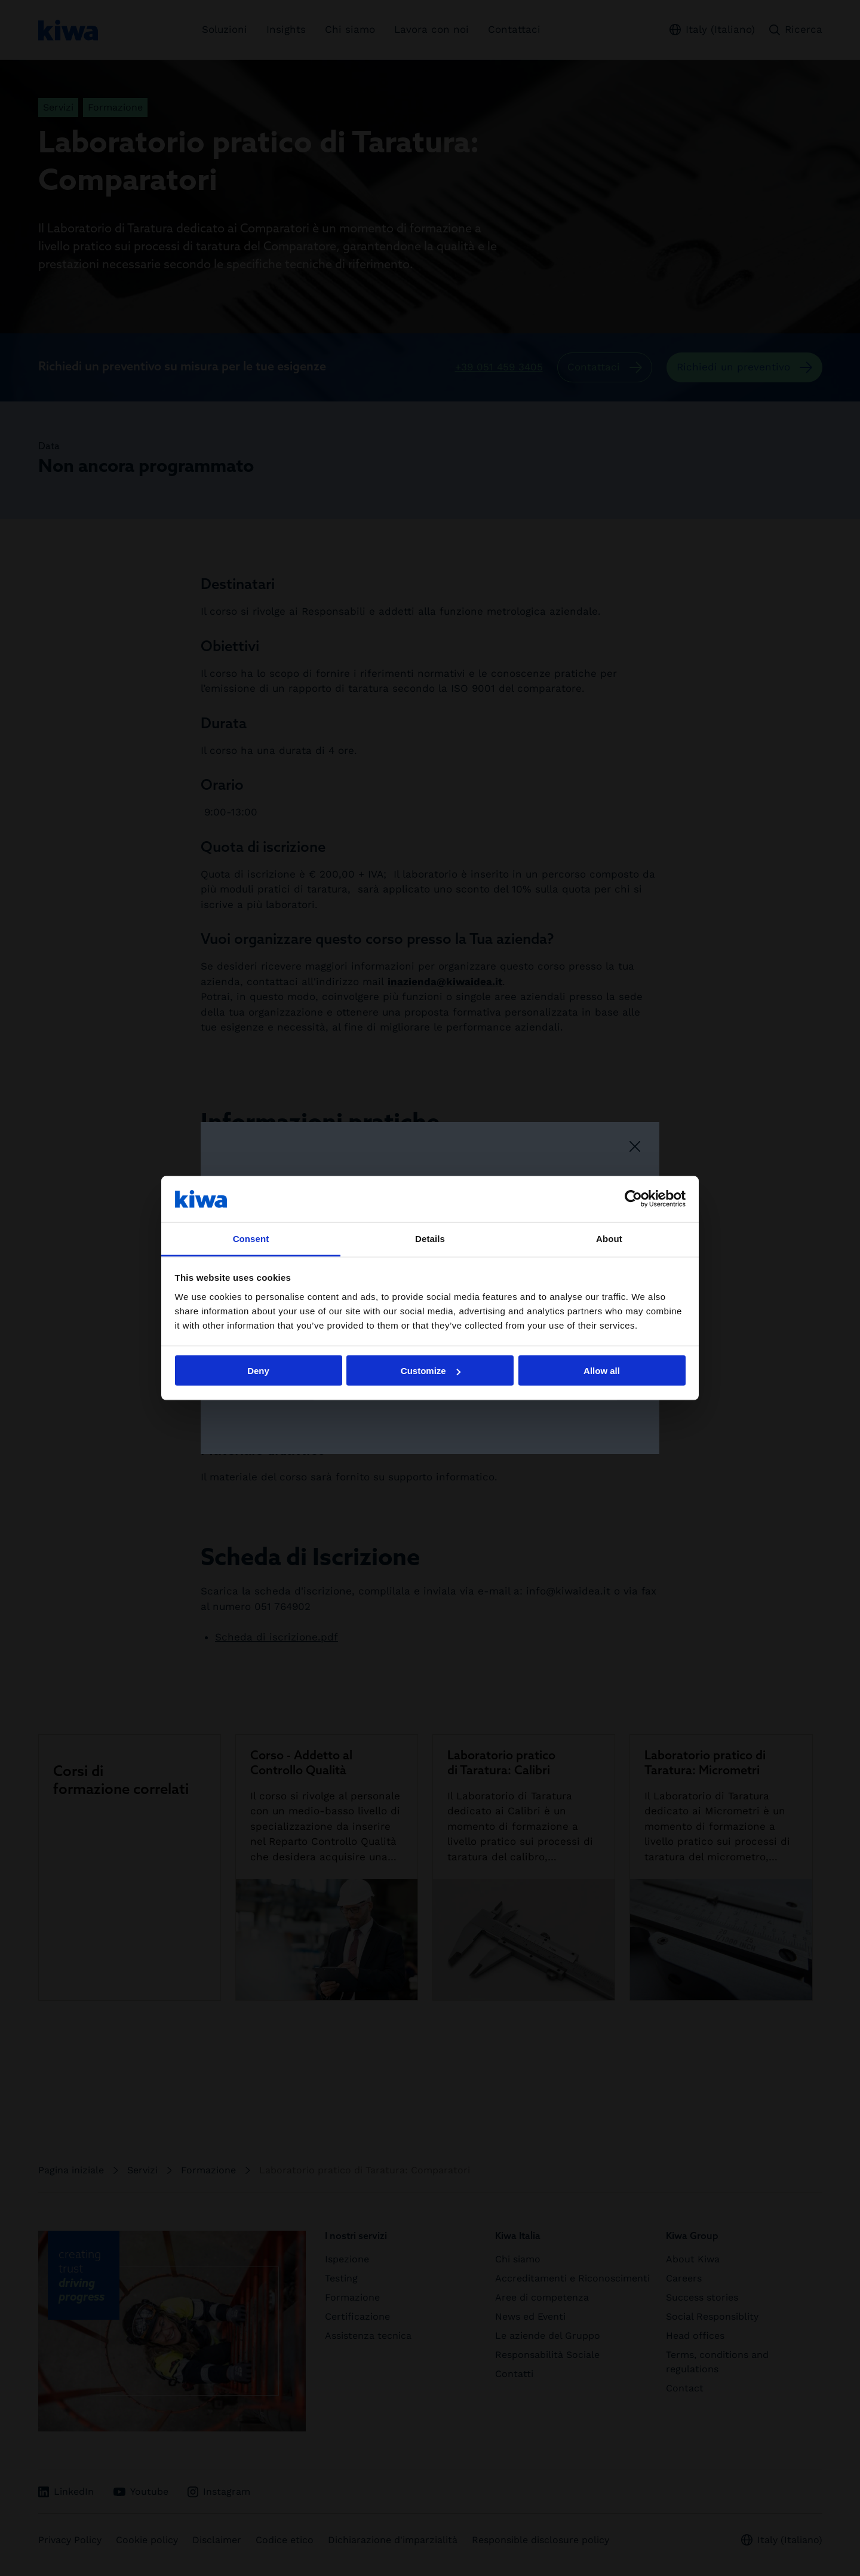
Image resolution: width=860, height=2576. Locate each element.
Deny (258, 1371)
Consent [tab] (251, 1238)
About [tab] (609, 1238)
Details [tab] (430, 1238)
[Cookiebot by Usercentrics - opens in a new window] (633, 1199)
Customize (430, 1371)
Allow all (601, 1371)
